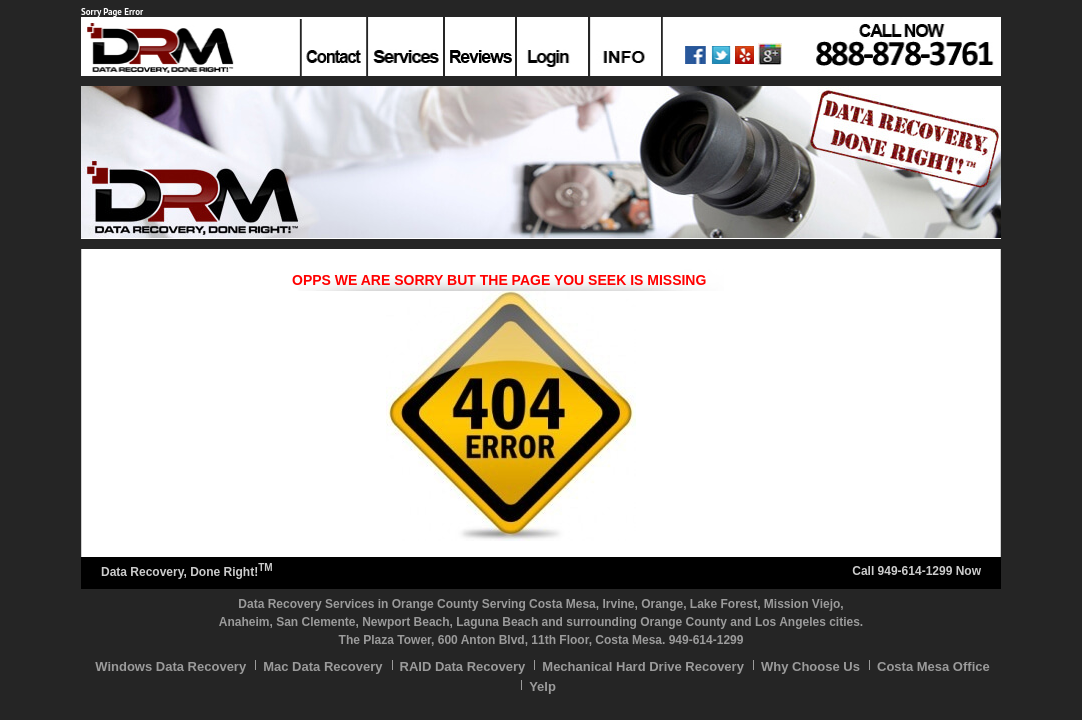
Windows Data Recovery (170, 666)
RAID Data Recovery (463, 666)
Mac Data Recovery (322, 666)
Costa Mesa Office (933, 666)
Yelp (542, 686)
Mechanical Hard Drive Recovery (643, 666)
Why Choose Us (810, 666)
